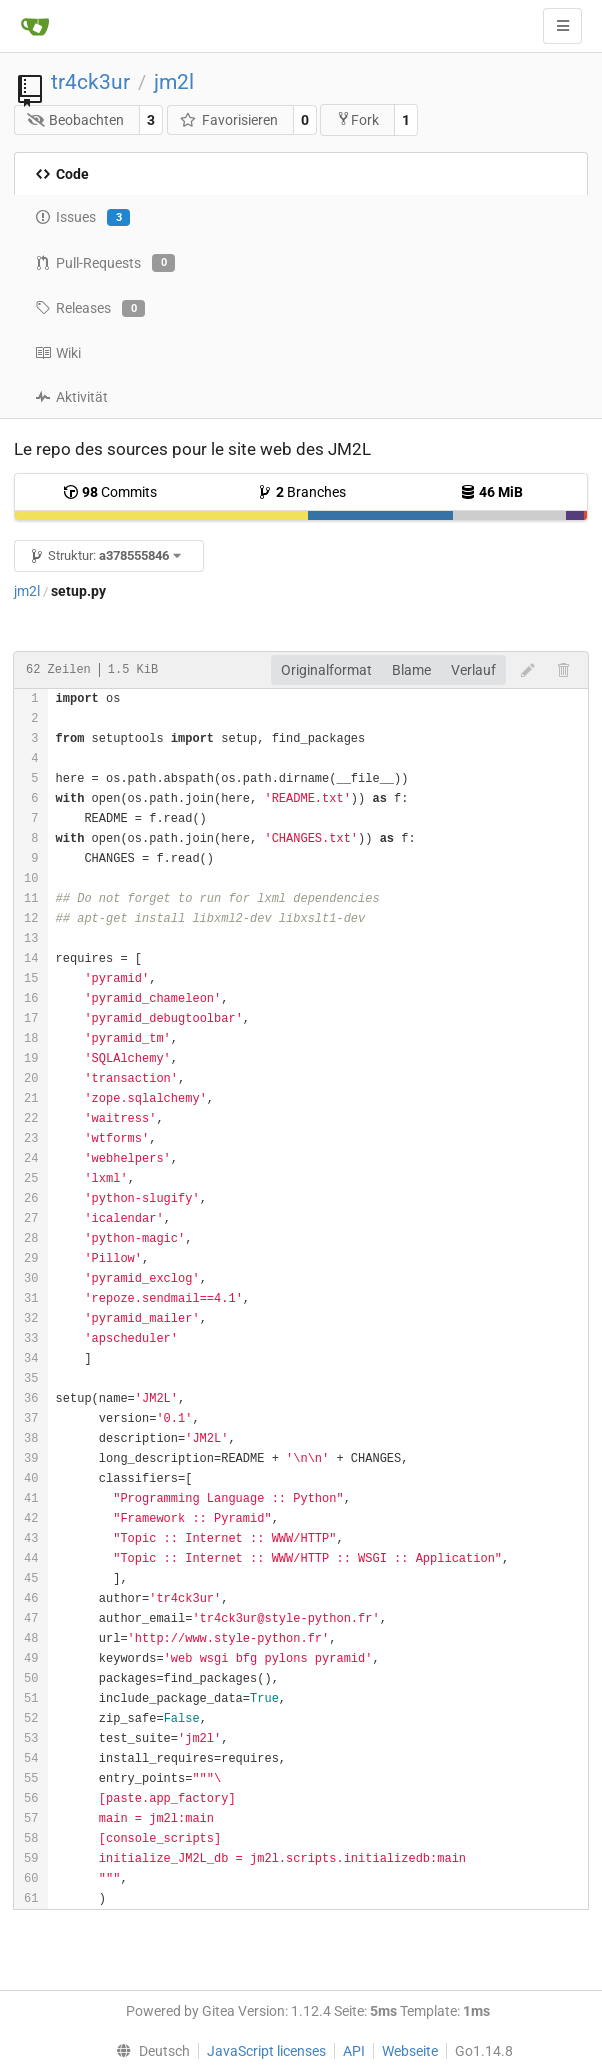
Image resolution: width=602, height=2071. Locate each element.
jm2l (174, 82)
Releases (90, 309)
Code (62, 174)
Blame (411, 670)
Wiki (58, 353)
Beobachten (76, 120)
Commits (110, 492)
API (354, 2051)
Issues (82, 218)
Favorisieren (228, 120)
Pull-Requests (105, 263)
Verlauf (473, 670)
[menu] (149, 2051)
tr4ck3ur (90, 82)
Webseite (410, 2051)
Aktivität (71, 397)
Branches (301, 492)
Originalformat (326, 670)
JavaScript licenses (266, 2051)
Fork (357, 119)
